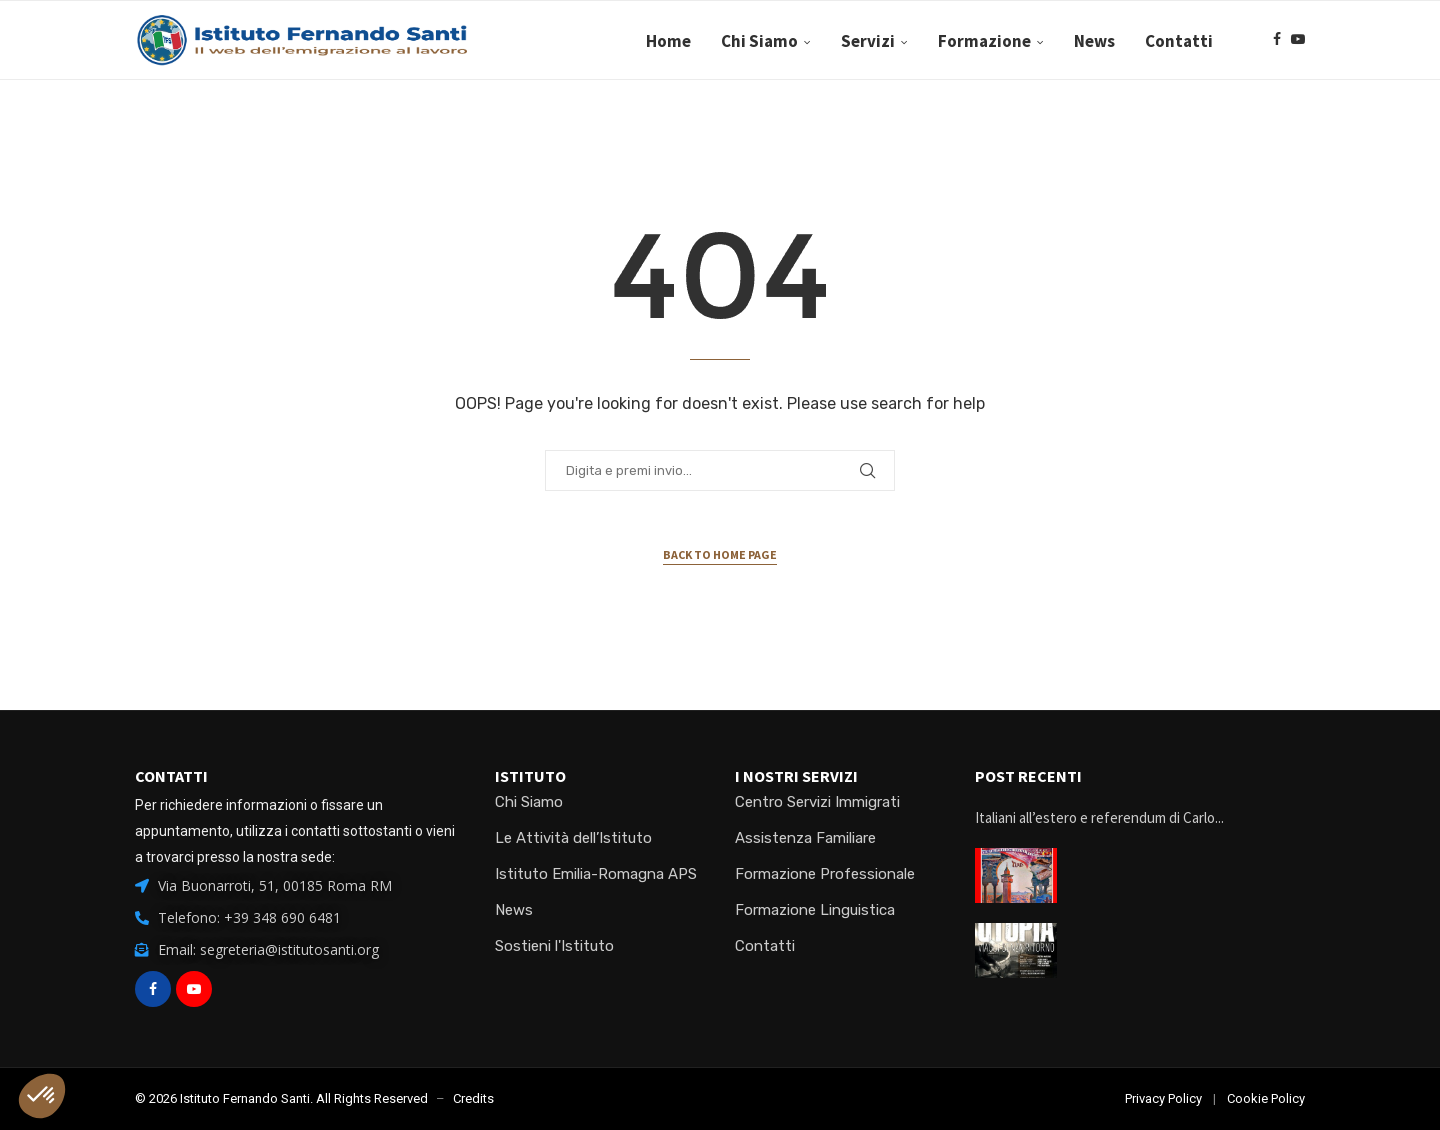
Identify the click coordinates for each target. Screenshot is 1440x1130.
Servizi (868, 41)
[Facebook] (1277, 41)
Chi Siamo (759, 41)
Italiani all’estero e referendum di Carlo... (1099, 817)
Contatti (1179, 41)
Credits (473, 1098)
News (1094, 41)
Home (668, 41)
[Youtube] (1298, 41)
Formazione (984, 41)
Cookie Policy (1266, 1098)
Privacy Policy (1163, 1098)
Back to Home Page (720, 554)
